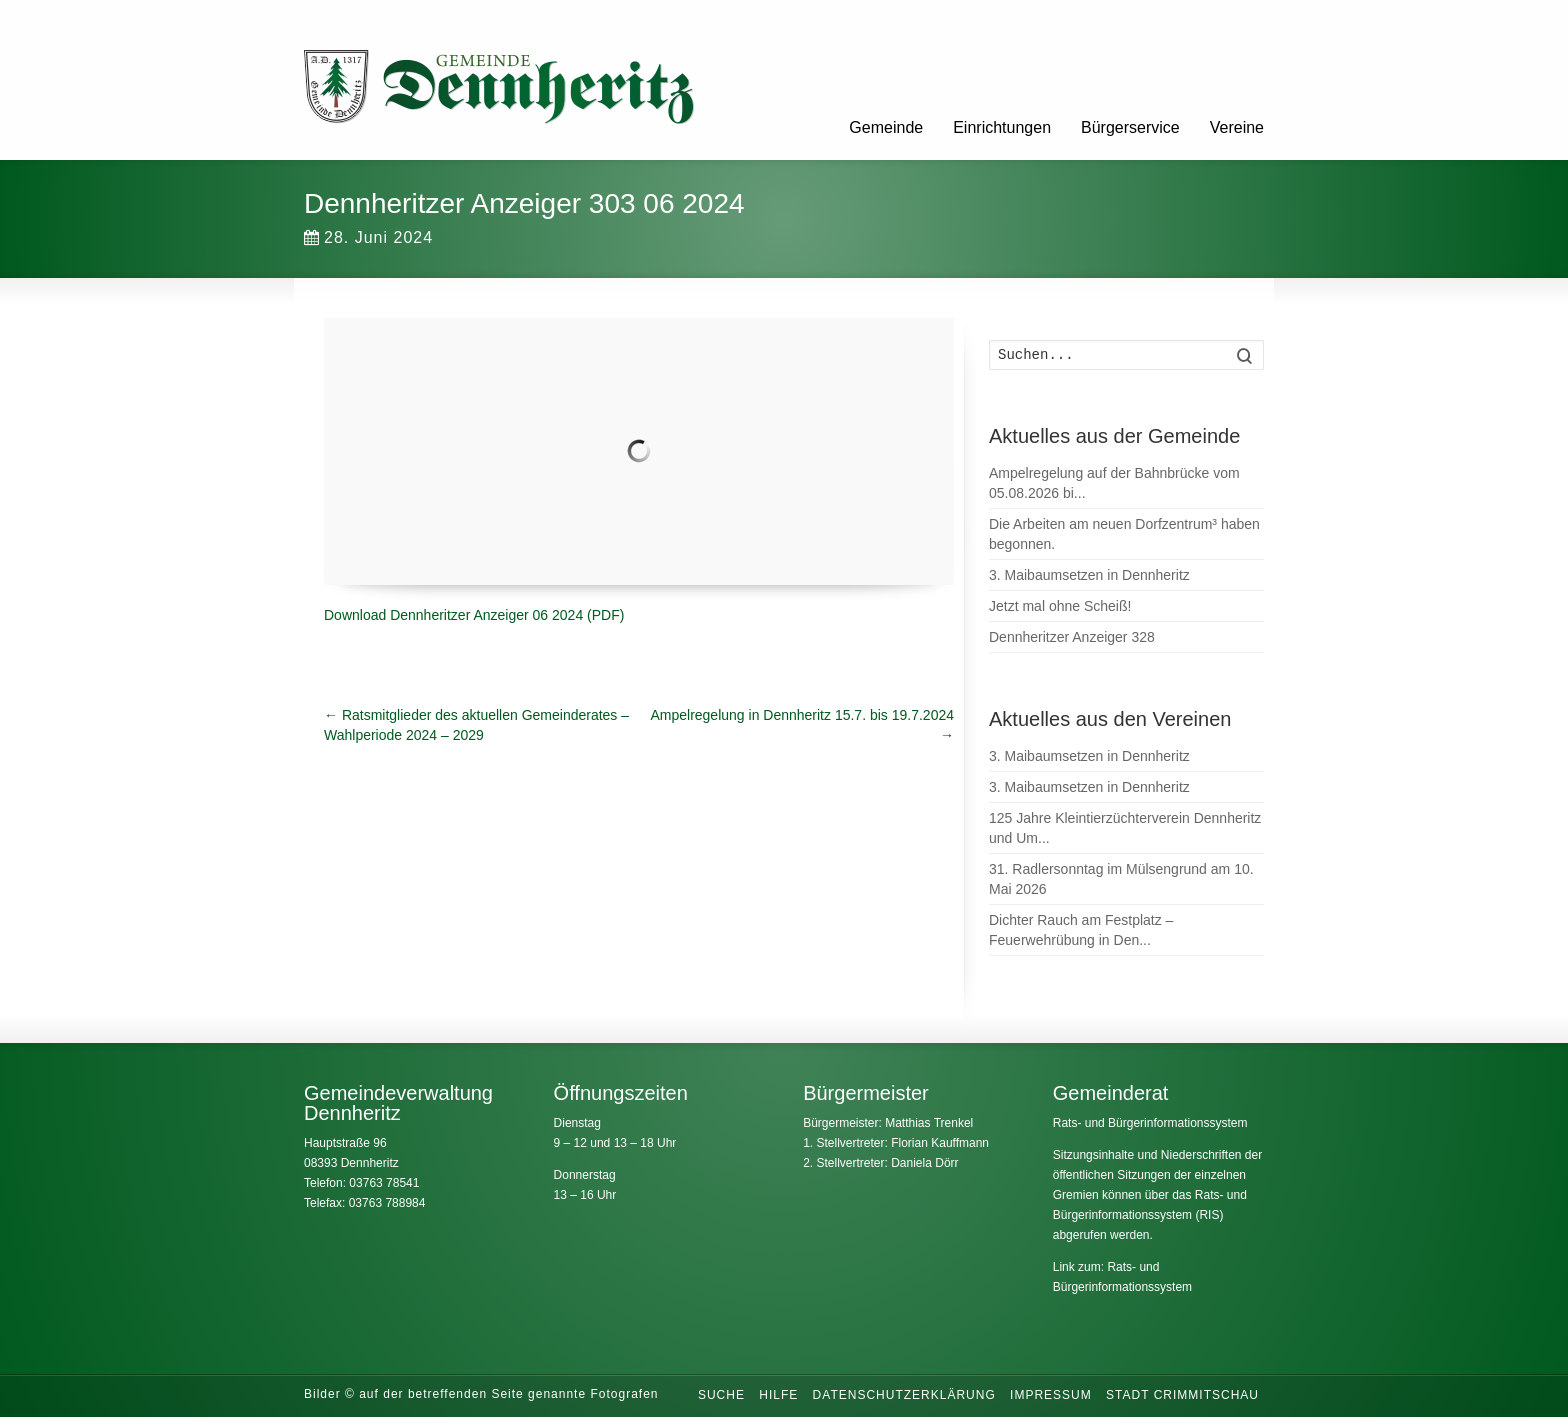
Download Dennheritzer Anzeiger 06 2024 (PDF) (474, 615)
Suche (721, 1395)
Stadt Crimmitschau (1182, 1395)
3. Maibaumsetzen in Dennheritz (1089, 575)
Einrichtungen (1002, 127)
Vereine (1237, 127)
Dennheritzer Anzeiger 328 (1072, 637)
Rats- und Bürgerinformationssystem (1150, 1123)
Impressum (1051, 1395)
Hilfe (778, 1395)
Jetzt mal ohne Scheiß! (1060, 606)
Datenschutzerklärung (904, 1395)
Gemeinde (886, 127)
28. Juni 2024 (368, 237)
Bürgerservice (1130, 127)
